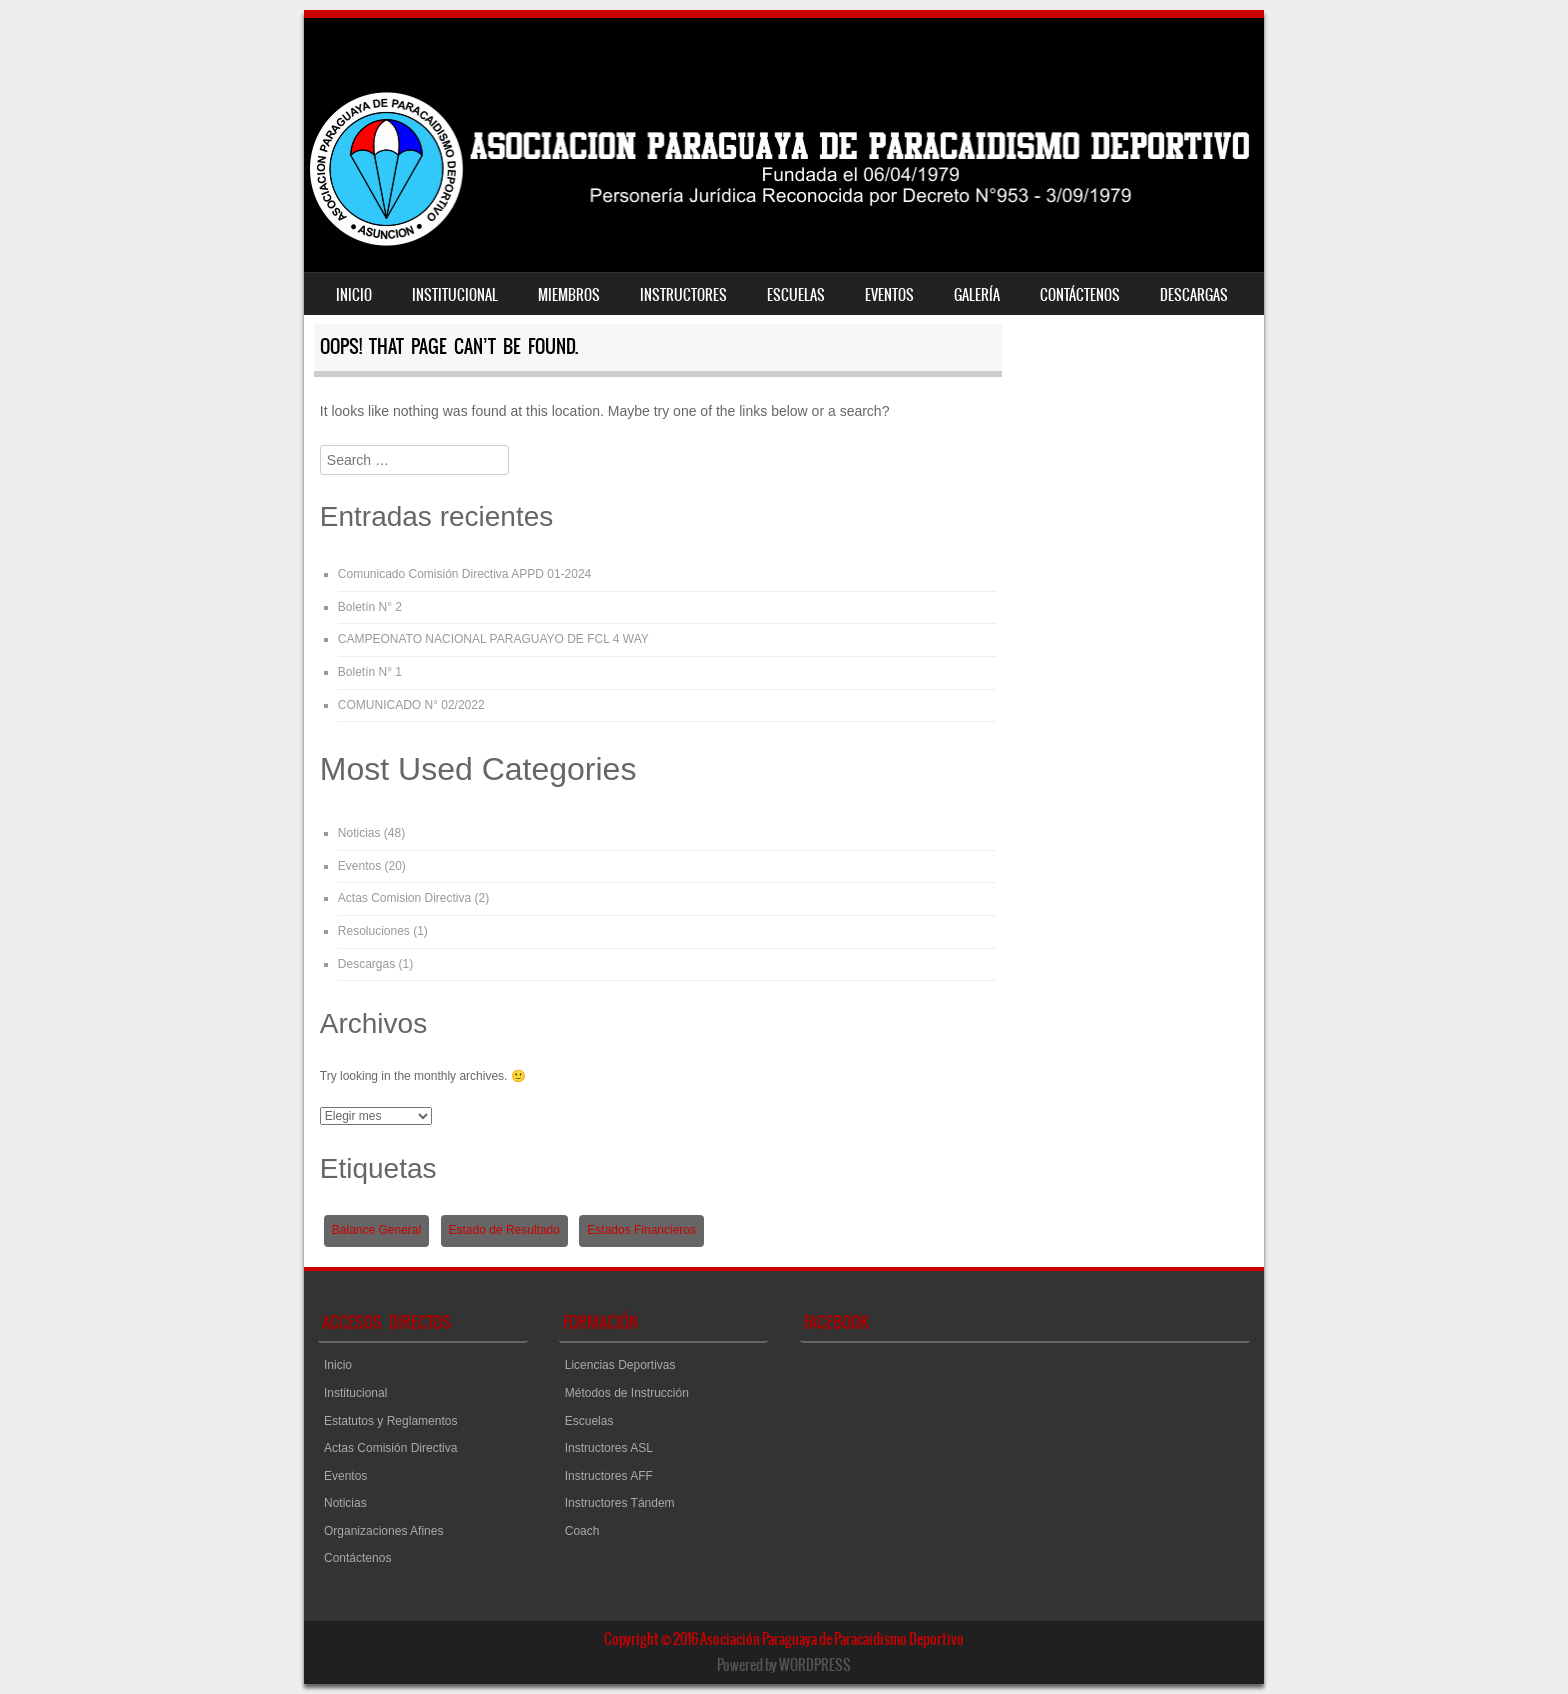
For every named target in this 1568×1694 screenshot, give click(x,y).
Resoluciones (374, 931)
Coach (582, 1531)
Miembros (569, 295)
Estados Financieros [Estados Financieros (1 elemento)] (641, 1230)
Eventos (889, 295)
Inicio (354, 295)
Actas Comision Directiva (404, 898)
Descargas (1194, 295)
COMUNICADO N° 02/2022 (411, 705)
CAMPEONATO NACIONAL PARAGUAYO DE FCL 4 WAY (493, 639)
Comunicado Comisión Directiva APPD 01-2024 (464, 574)
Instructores (683, 295)
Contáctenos (1080, 295)
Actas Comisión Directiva (390, 1448)
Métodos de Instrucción (627, 1393)
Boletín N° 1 (370, 672)
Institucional (455, 295)
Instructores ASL (609, 1448)
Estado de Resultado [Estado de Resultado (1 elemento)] (504, 1230)
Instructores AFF (609, 1476)
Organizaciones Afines (383, 1531)
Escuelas (796, 295)
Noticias (359, 833)
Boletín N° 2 (370, 607)
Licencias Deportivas (620, 1365)
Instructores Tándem (620, 1503)
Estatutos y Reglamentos (390, 1421)
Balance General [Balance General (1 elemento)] (376, 1230)
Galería (977, 295)
